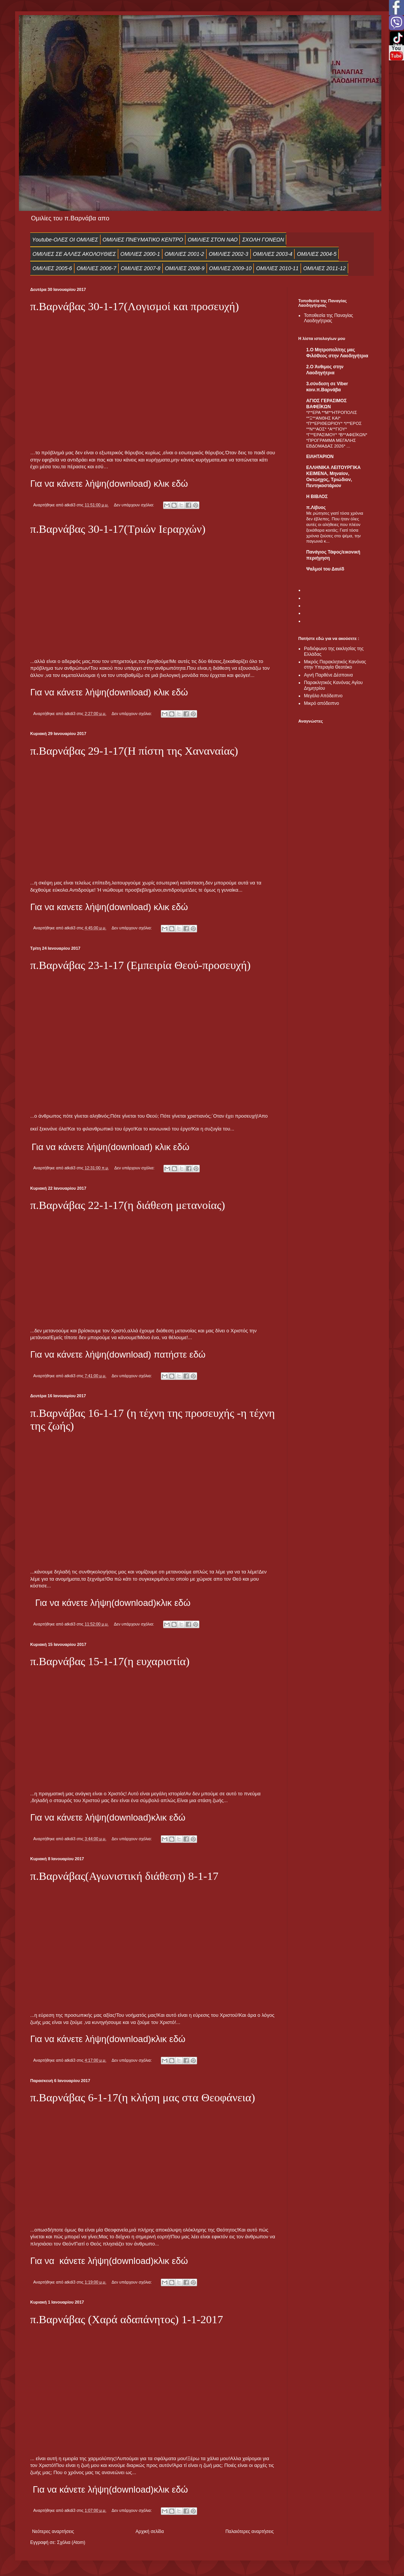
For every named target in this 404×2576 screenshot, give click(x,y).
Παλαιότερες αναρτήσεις (249, 2531)
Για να (48, 1603)
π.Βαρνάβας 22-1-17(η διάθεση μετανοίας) (127, 1205)
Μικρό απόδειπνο (321, 703)
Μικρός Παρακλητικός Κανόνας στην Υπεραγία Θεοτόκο (335, 664)
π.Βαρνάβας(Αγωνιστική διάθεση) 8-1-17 (124, 1876)
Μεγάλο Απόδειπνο (323, 695)
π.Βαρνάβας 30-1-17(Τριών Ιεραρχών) (117, 529)
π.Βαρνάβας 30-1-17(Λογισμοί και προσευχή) (134, 306)
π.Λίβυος (316, 507)
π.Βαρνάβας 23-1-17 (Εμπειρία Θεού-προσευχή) (140, 965)
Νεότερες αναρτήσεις (53, 2531)
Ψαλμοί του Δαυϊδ (325, 569)
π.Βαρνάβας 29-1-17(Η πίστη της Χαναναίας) (134, 750)
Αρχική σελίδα (150, 2531)
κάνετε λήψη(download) (109, 1603)
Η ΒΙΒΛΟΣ (317, 496)
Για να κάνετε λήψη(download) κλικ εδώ (109, 692)
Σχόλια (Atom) (71, 2542)
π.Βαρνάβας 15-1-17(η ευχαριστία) (110, 1661)
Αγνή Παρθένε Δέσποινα (328, 675)
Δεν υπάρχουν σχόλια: (134, 505)
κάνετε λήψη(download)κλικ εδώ (121, 1817)
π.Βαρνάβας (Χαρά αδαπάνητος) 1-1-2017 (126, 2319)
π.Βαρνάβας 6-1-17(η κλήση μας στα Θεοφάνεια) (142, 2097)
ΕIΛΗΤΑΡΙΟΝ (319, 456)
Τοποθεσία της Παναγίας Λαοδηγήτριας (328, 318)
